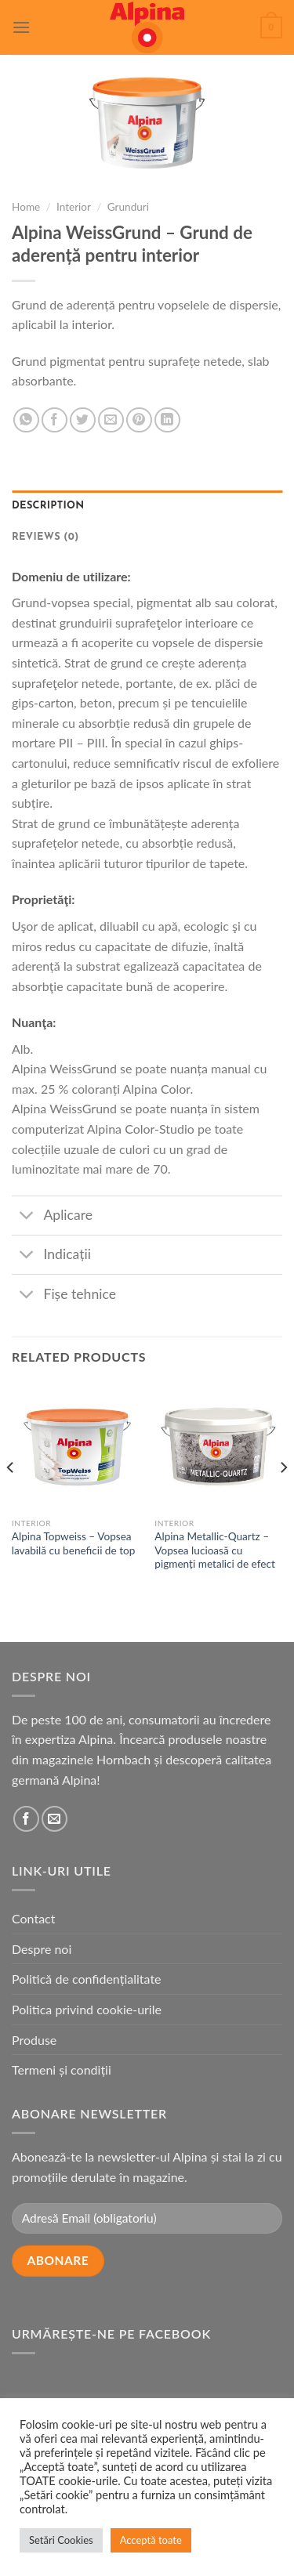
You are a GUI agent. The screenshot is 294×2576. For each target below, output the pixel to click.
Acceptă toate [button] (151, 2540)
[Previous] (11, 1499)
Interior (73, 207)
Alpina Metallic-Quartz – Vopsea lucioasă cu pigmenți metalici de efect (214, 1550)
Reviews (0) (45, 537)
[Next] (283, 1499)
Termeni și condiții (61, 2069)
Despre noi (41, 1948)
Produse (34, 2039)
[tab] (147, 506)
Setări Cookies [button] (61, 2540)
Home (26, 207)
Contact (33, 1918)
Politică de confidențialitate (87, 1978)
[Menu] (21, 27)
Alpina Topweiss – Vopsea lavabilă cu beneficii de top (74, 1543)
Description (48, 506)
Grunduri (128, 207)
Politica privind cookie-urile (87, 2009)
